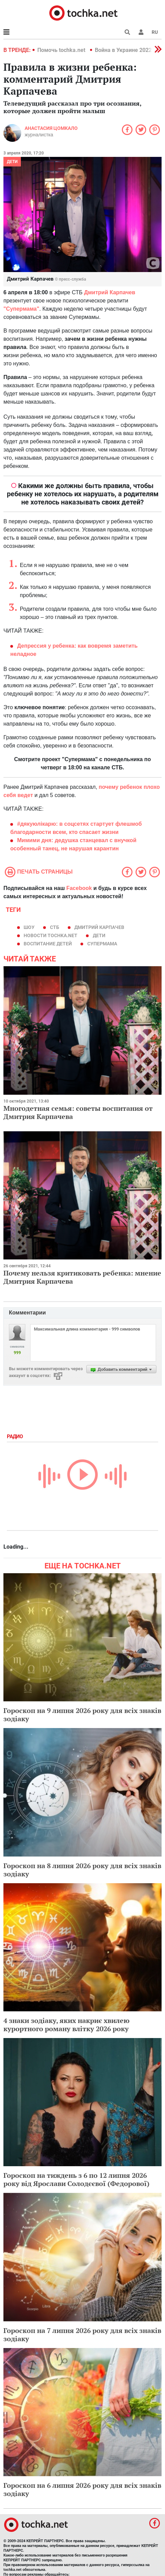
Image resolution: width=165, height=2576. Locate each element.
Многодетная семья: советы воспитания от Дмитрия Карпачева (78, 1112)
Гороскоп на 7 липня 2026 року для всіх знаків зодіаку (82, 2334)
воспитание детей (48, 943)
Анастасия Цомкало (51, 128)
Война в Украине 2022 (123, 50)
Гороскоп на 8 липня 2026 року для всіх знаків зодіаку (82, 1869)
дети (99, 935)
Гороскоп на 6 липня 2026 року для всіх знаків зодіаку (82, 2489)
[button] (141, 32)
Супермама (102, 943)
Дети (12, 161)
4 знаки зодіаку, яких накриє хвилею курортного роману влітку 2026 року (66, 2024)
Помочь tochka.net (62, 50)
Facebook (79, 888)
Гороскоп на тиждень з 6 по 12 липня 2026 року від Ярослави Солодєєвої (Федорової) (76, 2179)
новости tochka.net (50, 935)
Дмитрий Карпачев (99, 927)
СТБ (54, 927)
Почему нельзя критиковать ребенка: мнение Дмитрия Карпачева (82, 1277)
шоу (29, 927)
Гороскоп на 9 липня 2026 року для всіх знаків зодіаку (82, 1714)
